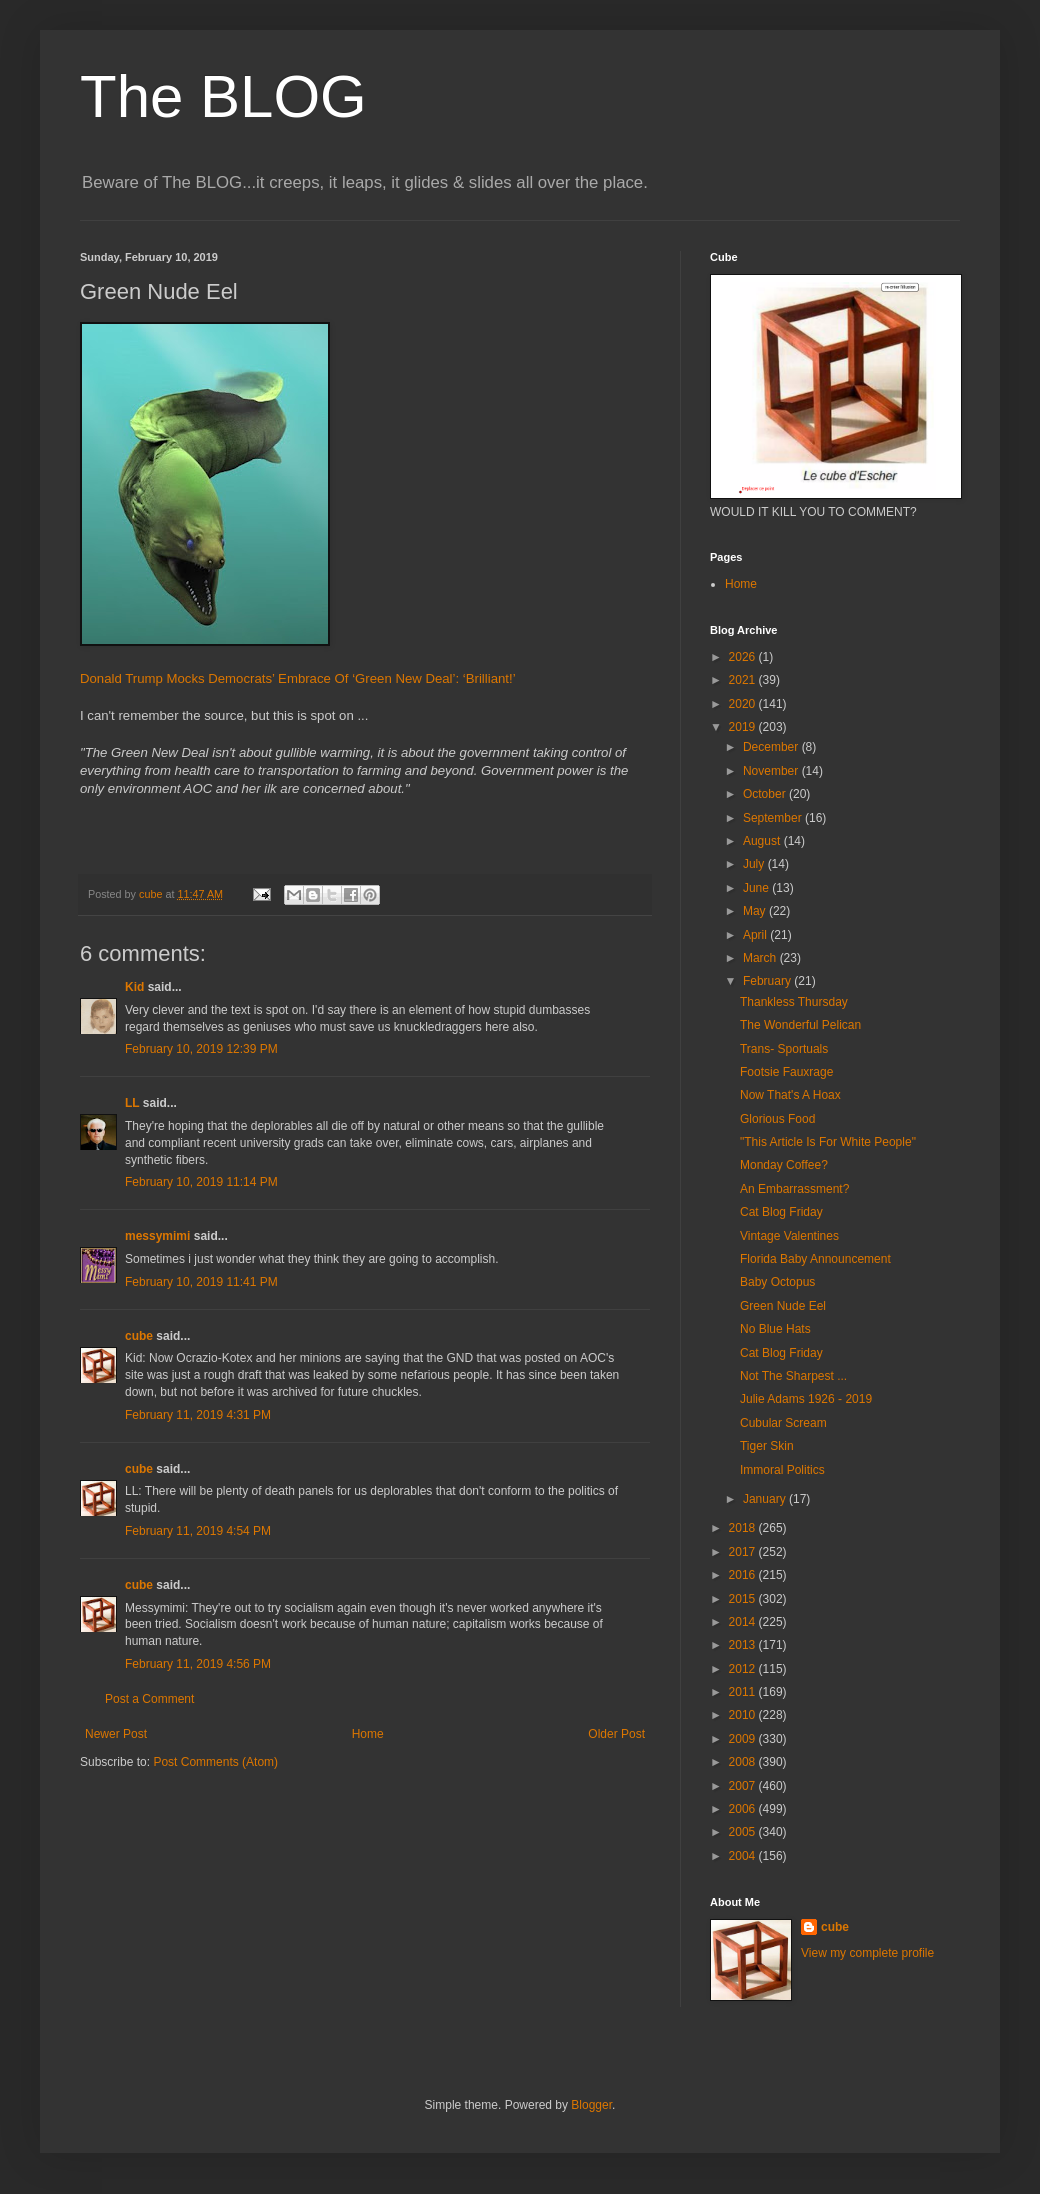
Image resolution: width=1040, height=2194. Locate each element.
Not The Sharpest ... (793, 1376)
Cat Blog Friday (781, 1212)
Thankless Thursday (794, 1002)
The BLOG (223, 96)
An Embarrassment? (794, 1189)
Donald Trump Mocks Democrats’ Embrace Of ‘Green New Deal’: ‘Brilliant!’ (298, 678)
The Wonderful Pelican (800, 1025)
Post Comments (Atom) (215, 1762)
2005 (744, 1832)
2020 (744, 704)
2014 (744, 1622)
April (756, 935)
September (774, 818)
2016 (744, 1575)
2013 (744, 1645)
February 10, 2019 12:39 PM (201, 1049)
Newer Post (116, 1734)
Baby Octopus (777, 1282)
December (772, 747)
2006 (744, 1809)
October (766, 794)
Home (368, 1734)
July (755, 864)
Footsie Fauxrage (786, 1072)
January (766, 1499)
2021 (744, 680)
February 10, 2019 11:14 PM (201, 1182)
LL (132, 1103)
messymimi (157, 1236)
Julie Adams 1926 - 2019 (806, 1399)
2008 (744, 1762)
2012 (744, 1669)
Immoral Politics (782, 1470)
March (761, 958)
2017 (744, 1552)
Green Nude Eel (783, 1306)
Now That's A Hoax (790, 1095)
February (768, 981)
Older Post (616, 1734)
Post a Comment (149, 1699)
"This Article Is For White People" (828, 1142)
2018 (744, 1528)
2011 (744, 1692)
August (763, 841)
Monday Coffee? (784, 1165)
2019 (744, 727)
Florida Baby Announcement (815, 1259)
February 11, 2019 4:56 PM (198, 1664)
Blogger (591, 2105)
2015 (744, 1599)
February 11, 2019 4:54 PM (198, 1531)
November (772, 771)
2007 (744, 1786)
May (756, 911)
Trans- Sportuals (784, 1049)
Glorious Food (777, 1119)
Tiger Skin (767, 1446)
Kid (134, 987)
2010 (744, 1715)
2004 (744, 1856)
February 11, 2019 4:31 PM (198, 1415)
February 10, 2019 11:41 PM (201, 1282)
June (757, 888)
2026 (744, 657)
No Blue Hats (775, 1329)
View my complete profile (867, 1953)
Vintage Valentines (789, 1236)
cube (139, 1336)
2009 (744, 1739)
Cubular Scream (783, 1423)
